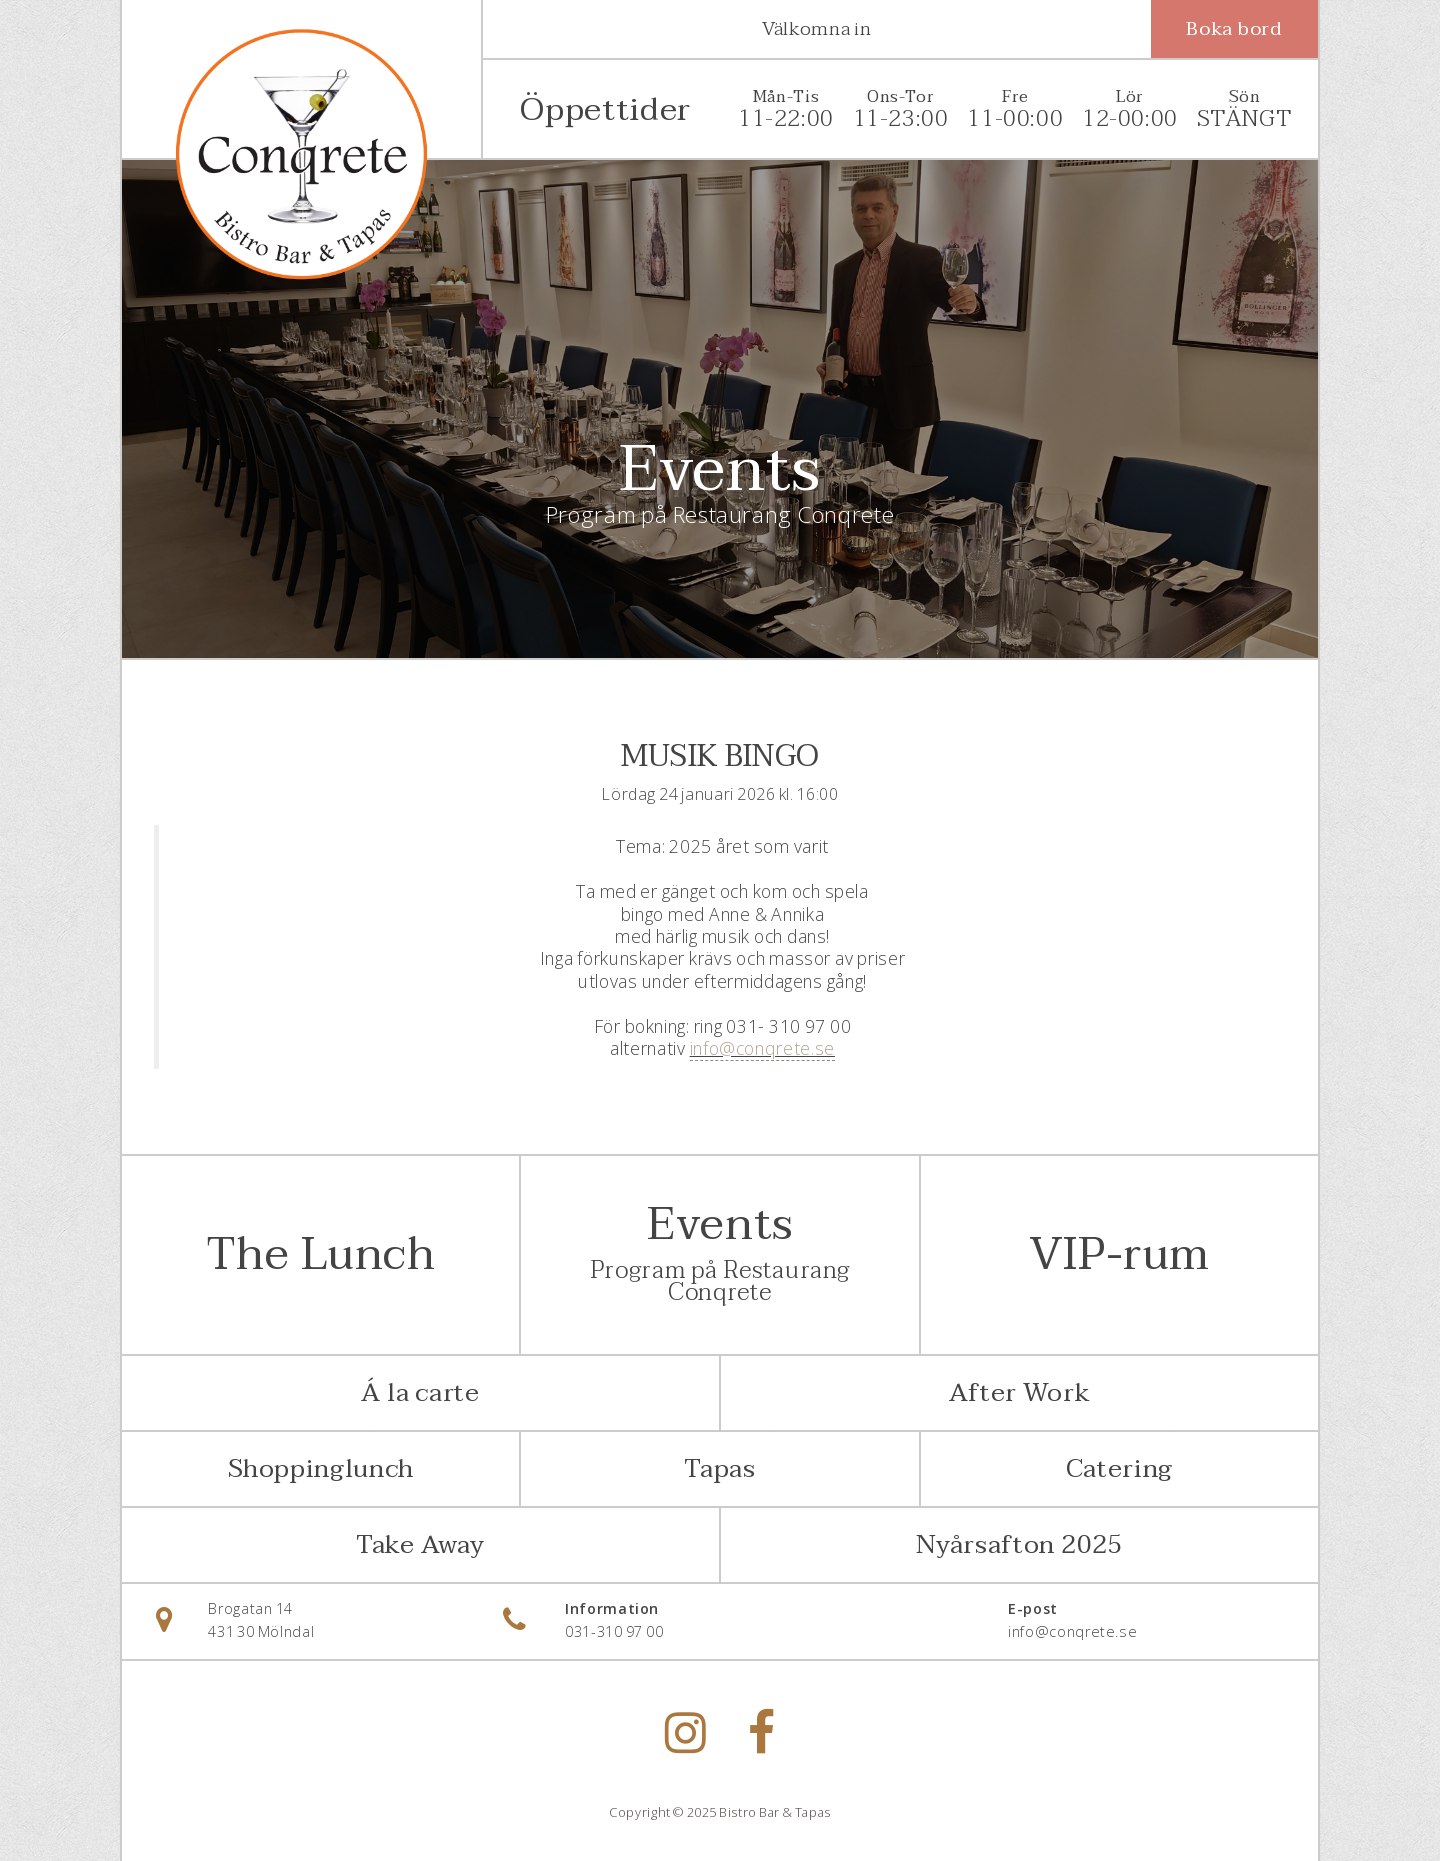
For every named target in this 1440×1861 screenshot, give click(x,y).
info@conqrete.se (762, 1048)
